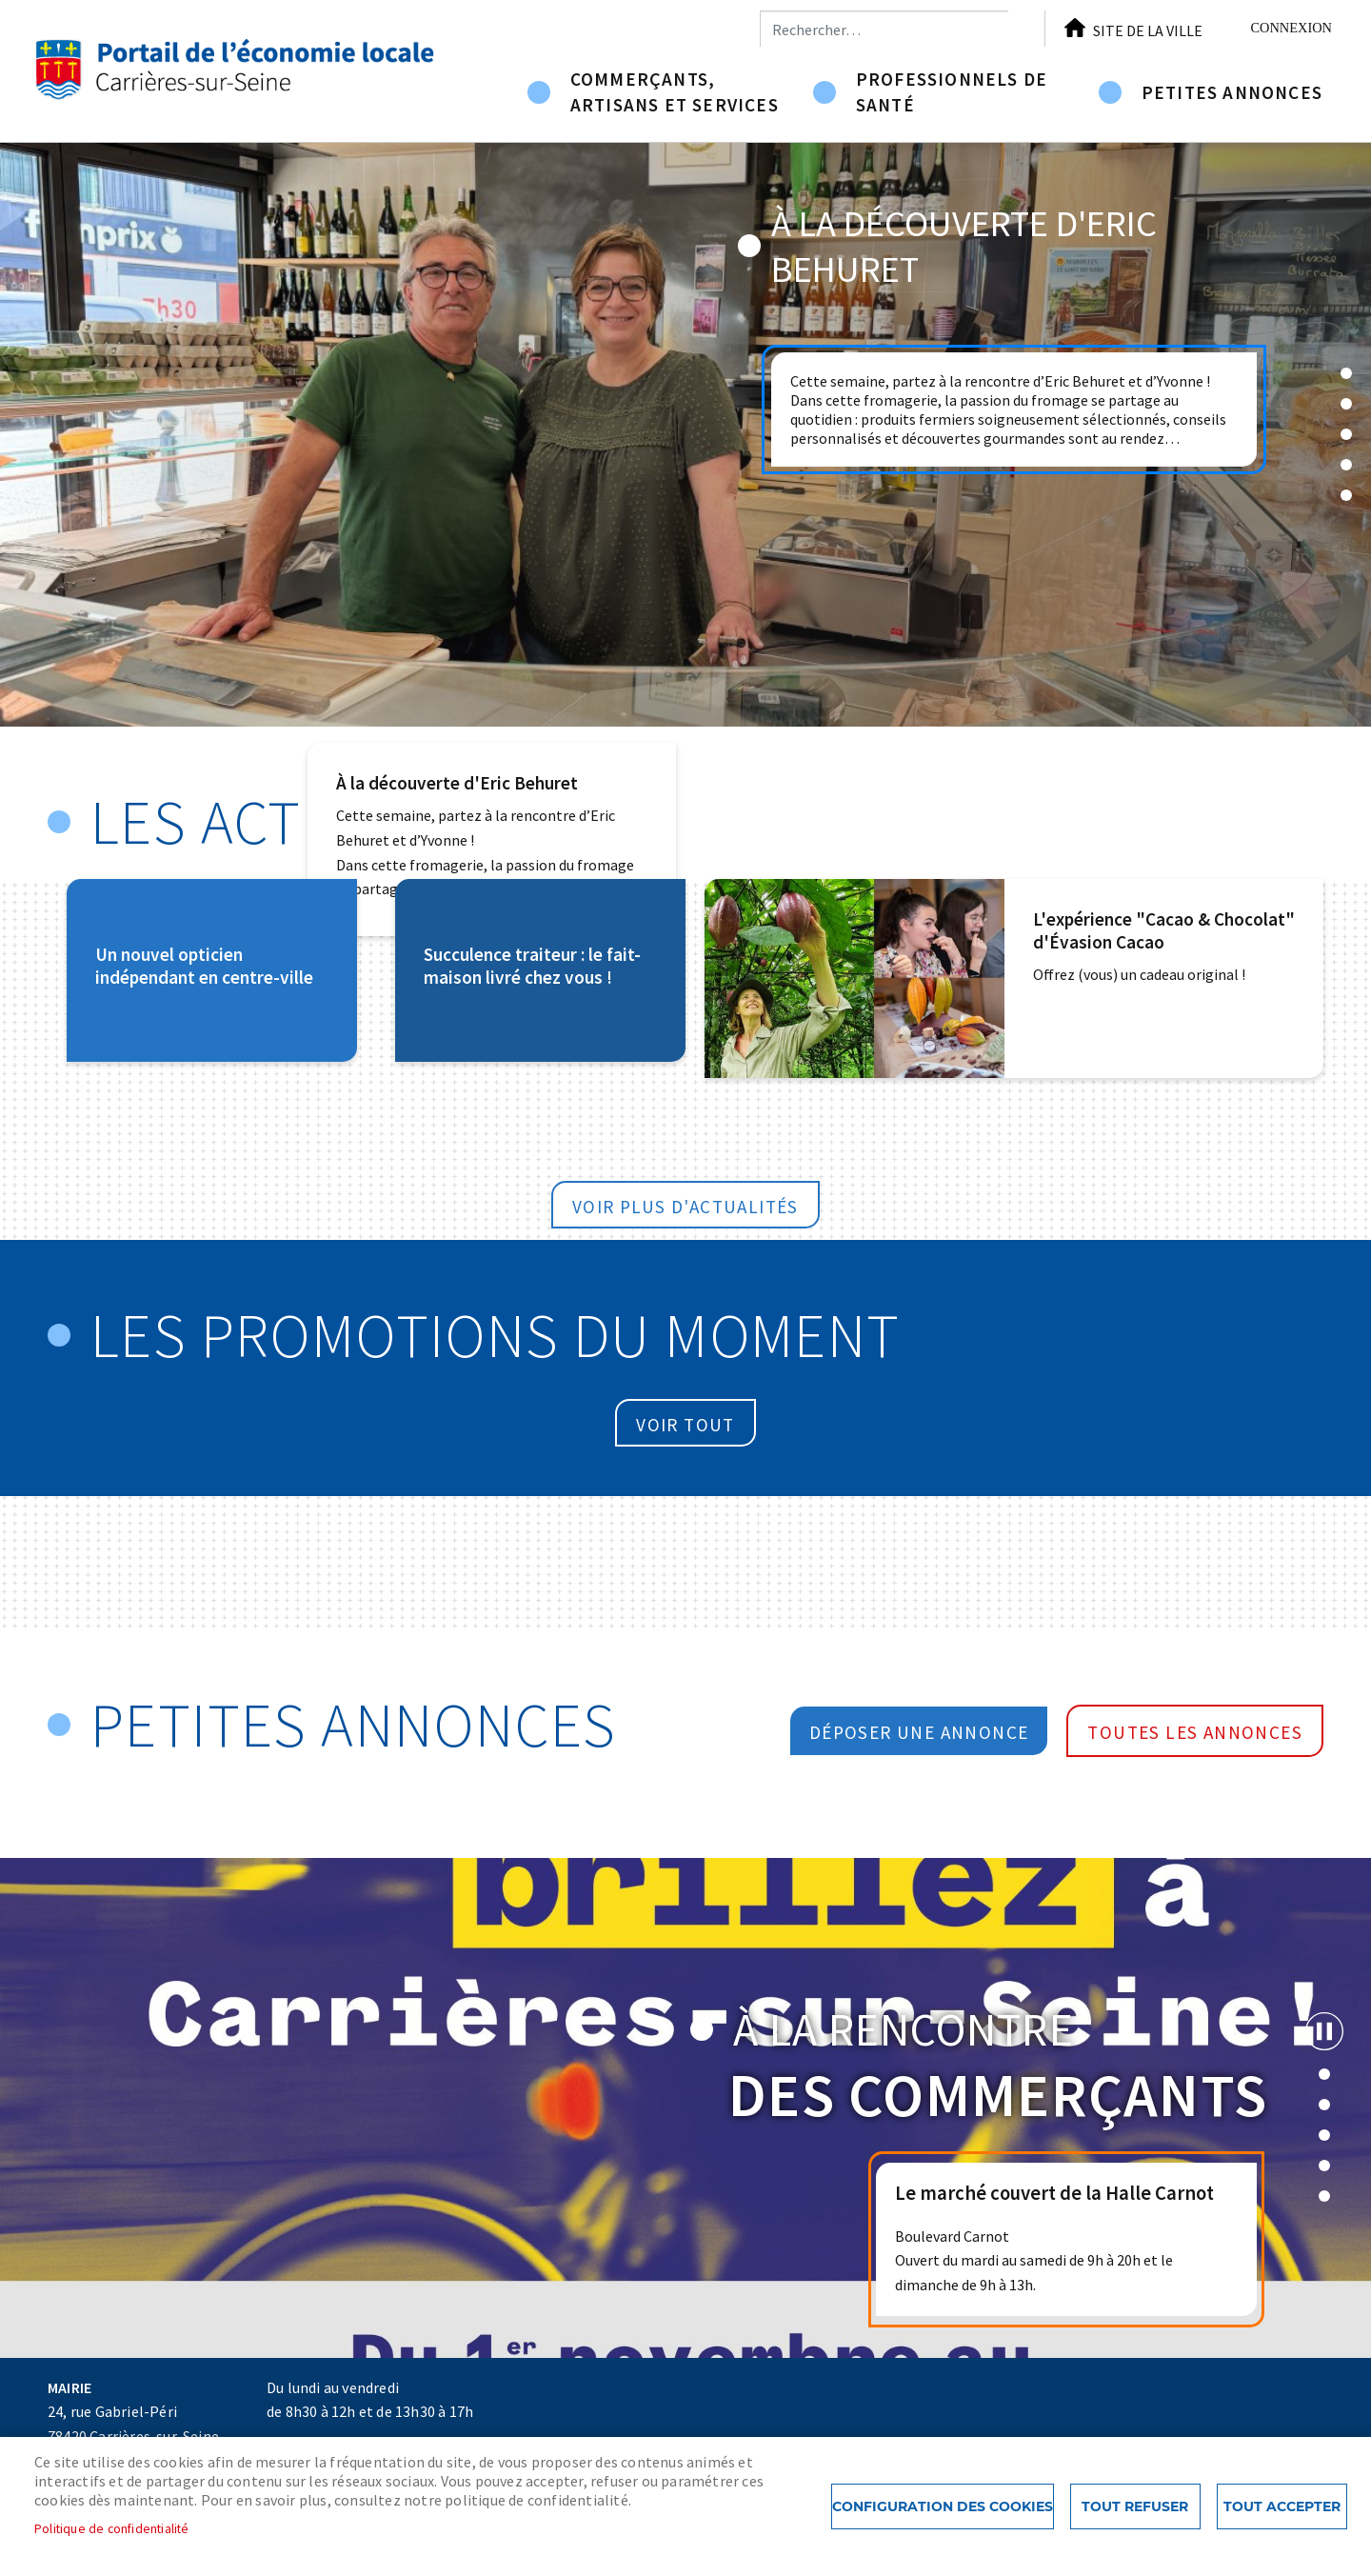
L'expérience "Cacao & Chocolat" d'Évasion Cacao (1164, 930)
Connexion (1291, 27)
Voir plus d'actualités (685, 1206)
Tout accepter (1282, 2506)
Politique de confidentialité (111, 2529)
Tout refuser (1135, 2506)
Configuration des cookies (942, 2506)
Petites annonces (1232, 92)
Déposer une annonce (919, 1732)
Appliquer (1026, 28)
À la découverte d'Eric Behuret (457, 782)
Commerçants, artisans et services (674, 92)
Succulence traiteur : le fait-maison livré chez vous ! (532, 965)
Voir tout (685, 1424)
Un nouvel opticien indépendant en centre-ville (204, 965)
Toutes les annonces (1194, 1732)
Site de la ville (1147, 30)
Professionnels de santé (951, 92)
